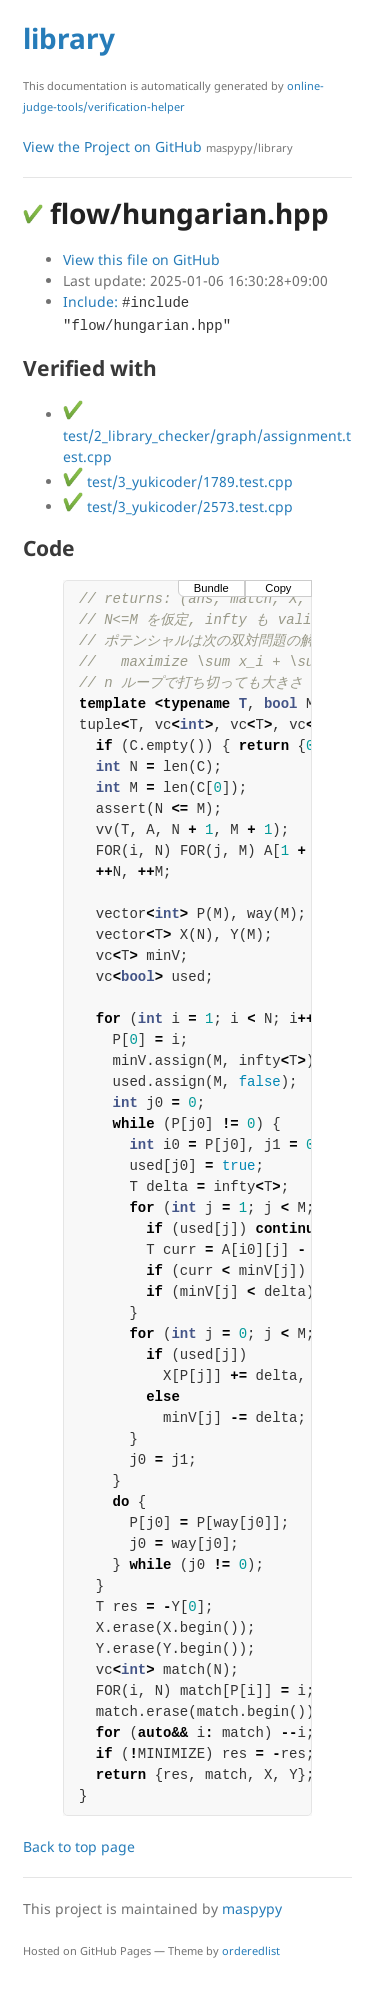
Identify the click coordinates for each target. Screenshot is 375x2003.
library (69, 38)
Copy (278, 588)
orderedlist (251, 1950)
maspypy (252, 1908)
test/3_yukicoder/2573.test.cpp (178, 506)
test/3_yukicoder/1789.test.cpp (178, 481)
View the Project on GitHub (158, 146)
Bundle (211, 588)
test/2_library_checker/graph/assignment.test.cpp (207, 435)
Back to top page (79, 1846)
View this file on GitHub (141, 259)
